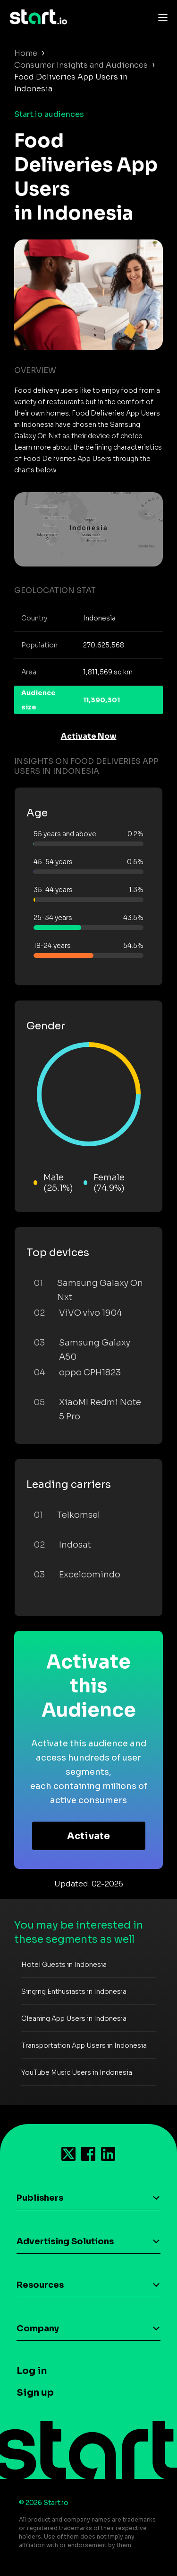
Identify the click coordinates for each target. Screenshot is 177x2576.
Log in (32, 2371)
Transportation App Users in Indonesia (84, 2045)
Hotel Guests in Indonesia (64, 1964)
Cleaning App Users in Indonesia (73, 2018)
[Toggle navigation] (160, 17)
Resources (40, 2285)
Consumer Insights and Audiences (81, 65)
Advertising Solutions (65, 2241)
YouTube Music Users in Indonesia (76, 2072)
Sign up (35, 2393)
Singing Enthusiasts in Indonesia (73, 1991)
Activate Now (89, 736)
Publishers (40, 2198)
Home (25, 53)
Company (38, 2328)
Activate (88, 1836)
